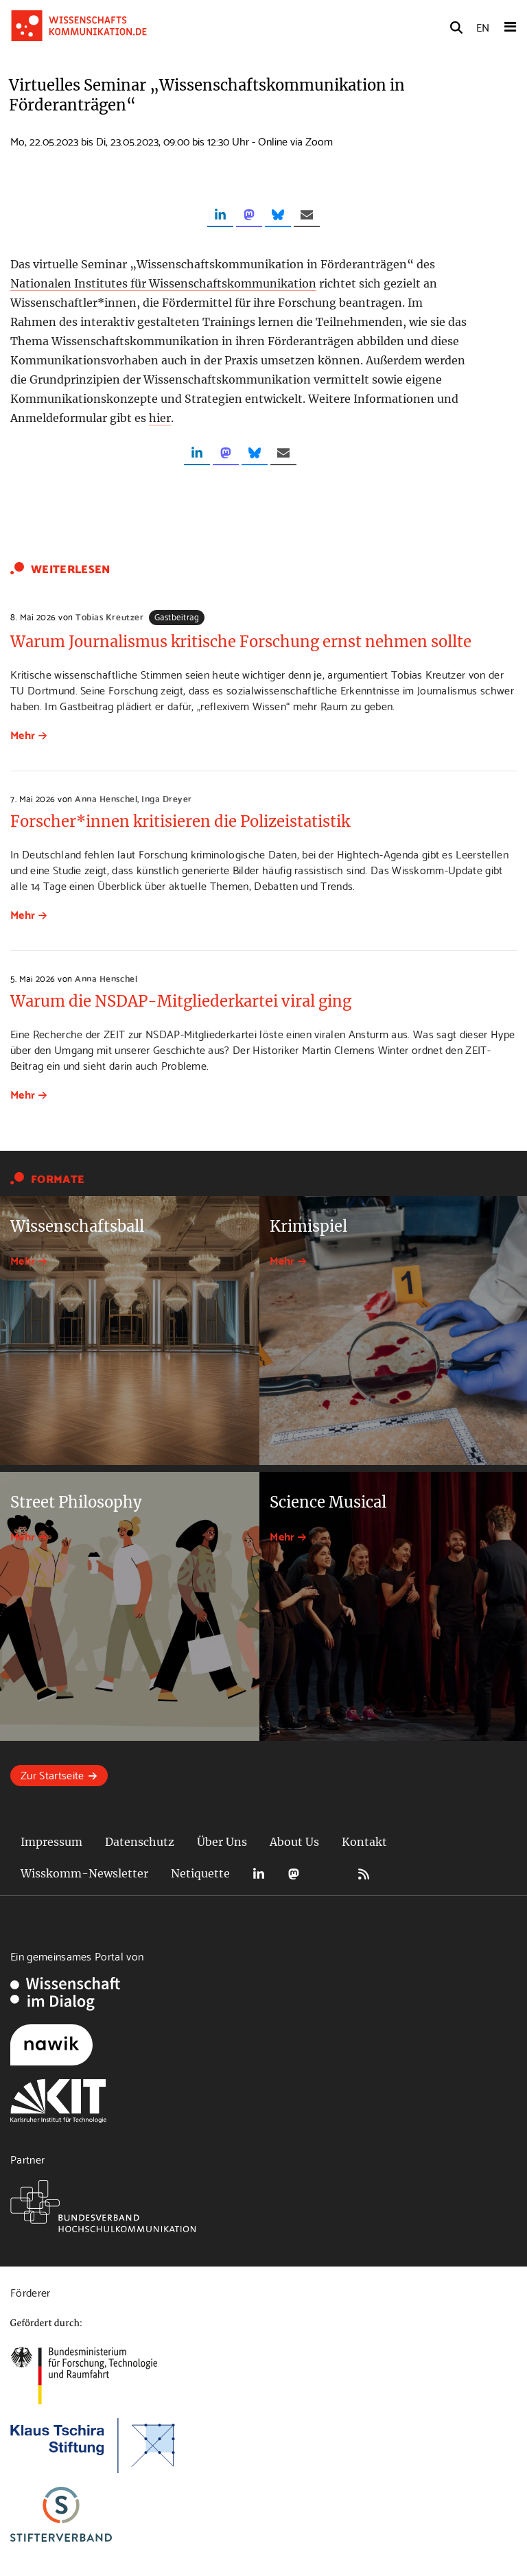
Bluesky (328, 1873)
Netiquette (200, 1873)
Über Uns (222, 1842)
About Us (294, 1842)
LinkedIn (258, 1873)
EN (482, 26)
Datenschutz (139, 1842)
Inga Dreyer (166, 798)
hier (160, 418)
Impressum (51, 1842)
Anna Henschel (106, 798)
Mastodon (293, 1873)
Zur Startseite (52, 1774)
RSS (363, 1873)
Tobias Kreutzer (109, 616)
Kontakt (364, 1842)
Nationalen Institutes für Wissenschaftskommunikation (163, 283)
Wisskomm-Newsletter (84, 1873)
